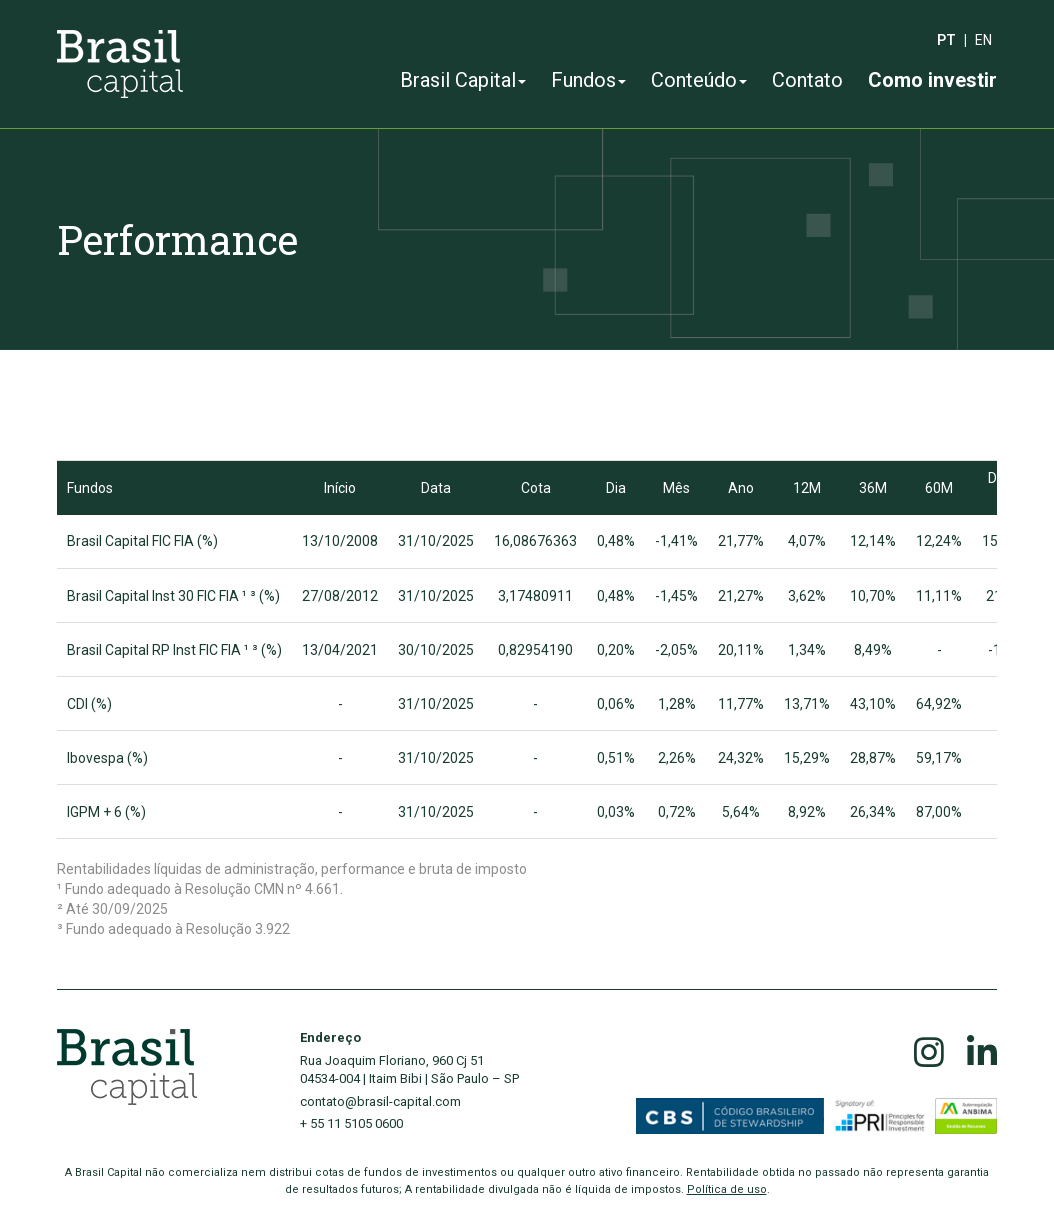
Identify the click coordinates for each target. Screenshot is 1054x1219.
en (983, 40)
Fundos (588, 80)
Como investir (932, 80)
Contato (807, 80)
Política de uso (727, 1189)
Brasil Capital (463, 80)
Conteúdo (699, 80)
